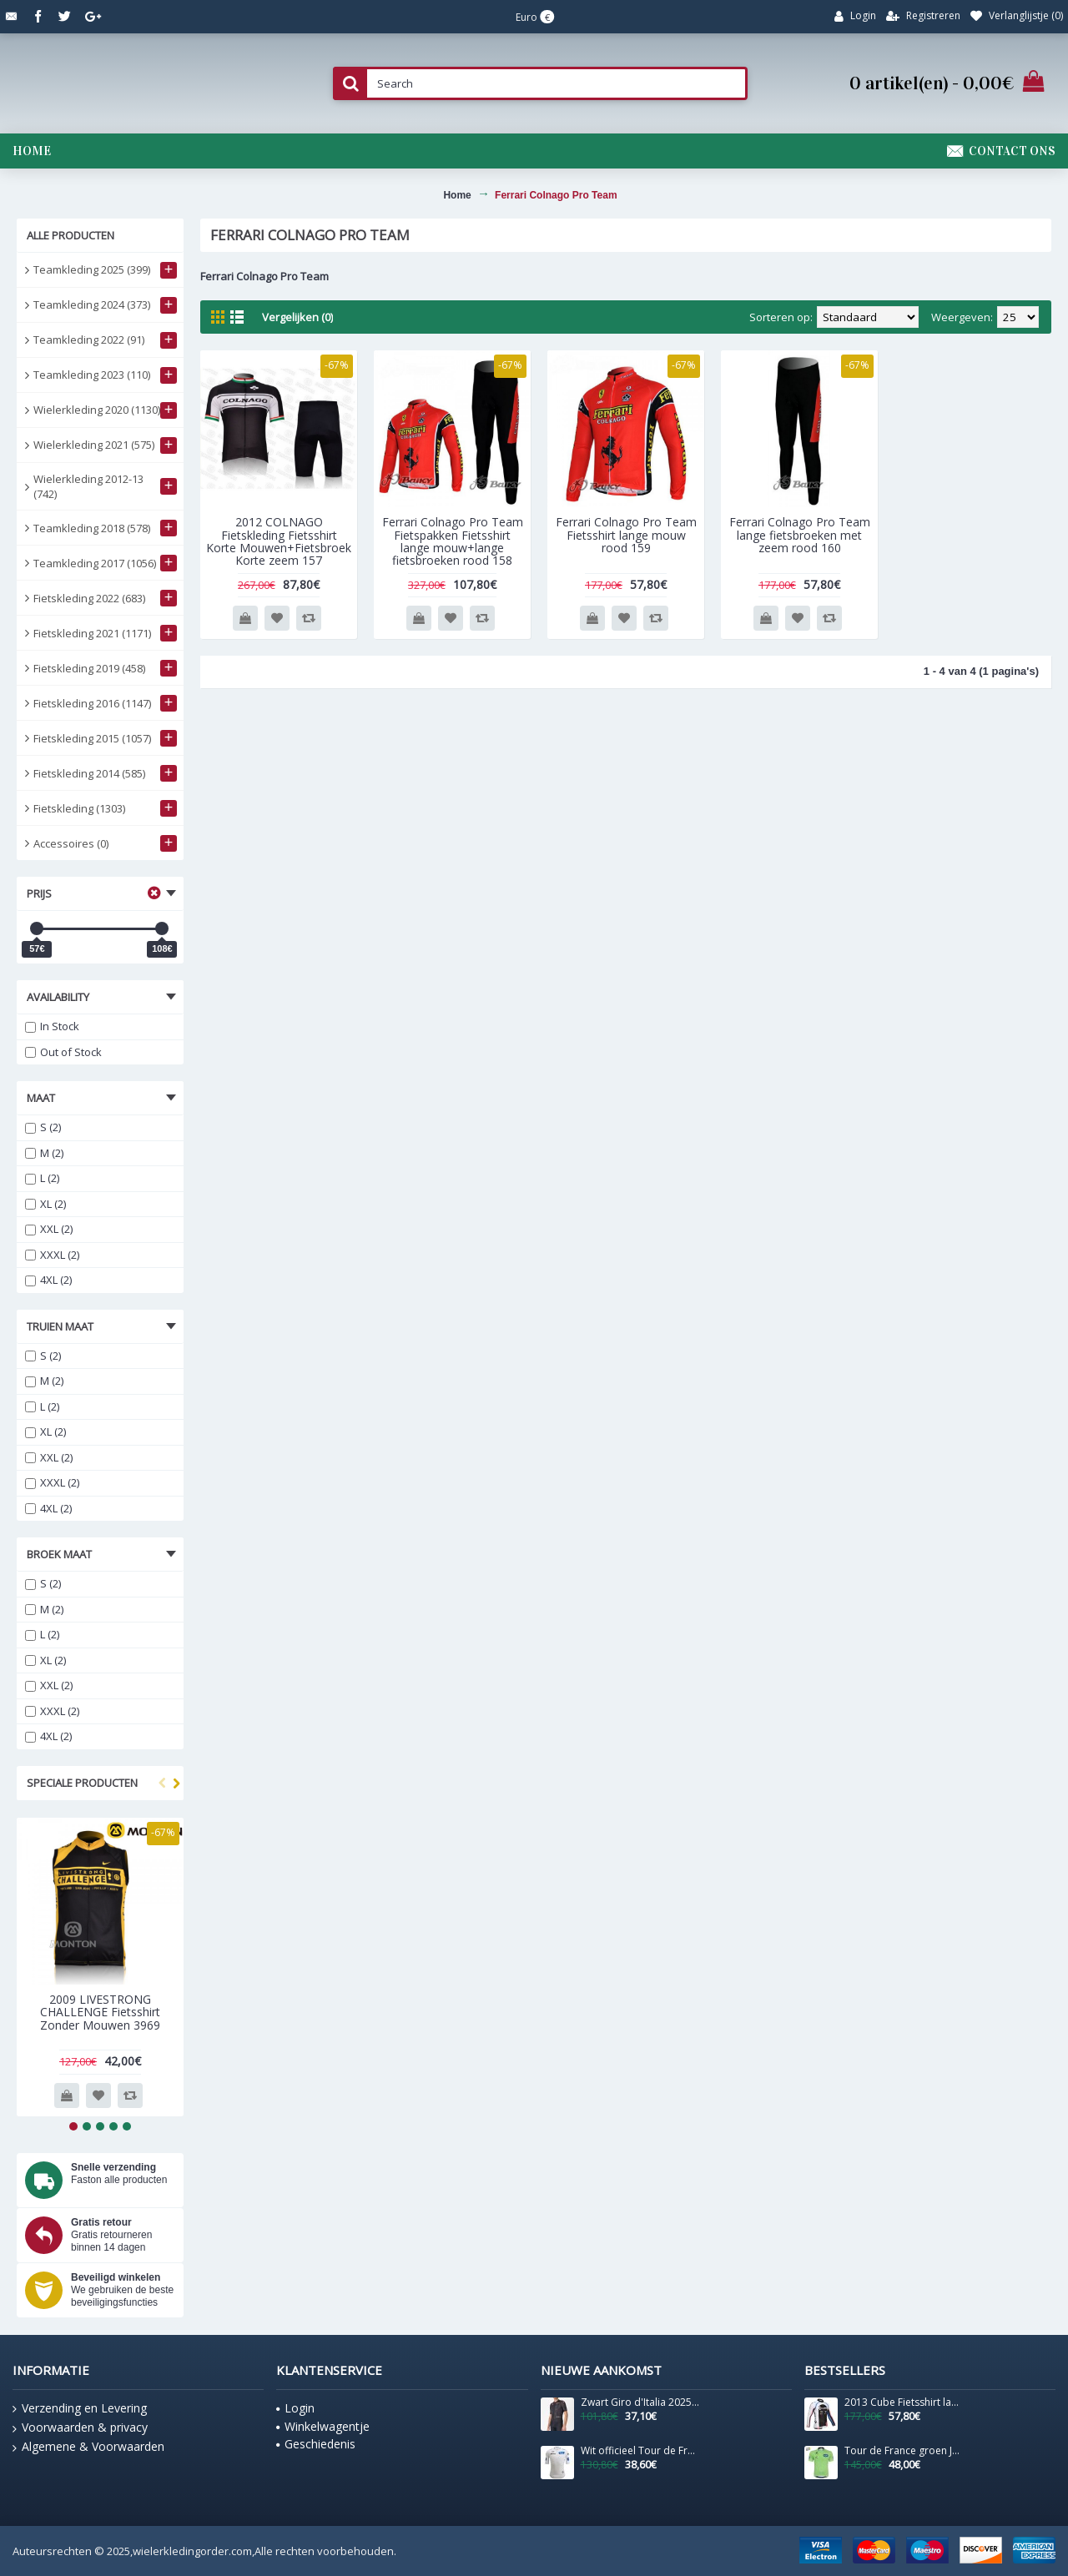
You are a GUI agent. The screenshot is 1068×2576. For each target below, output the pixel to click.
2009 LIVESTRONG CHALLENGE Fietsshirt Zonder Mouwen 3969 (100, 2012)
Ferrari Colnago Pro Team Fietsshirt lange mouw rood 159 (626, 535)
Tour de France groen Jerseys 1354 (903, 2451)
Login (295, 2408)
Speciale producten (82, 1782)
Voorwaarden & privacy (80, 2427)
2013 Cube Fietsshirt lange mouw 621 (903, 2402)
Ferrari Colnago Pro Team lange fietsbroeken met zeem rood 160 (799, 535)
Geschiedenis (315, 2444)
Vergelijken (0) (297, 317)
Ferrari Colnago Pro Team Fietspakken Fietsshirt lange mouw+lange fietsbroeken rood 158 (452, 541)
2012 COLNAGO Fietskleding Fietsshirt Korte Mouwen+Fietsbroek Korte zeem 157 (278, 541)
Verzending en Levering (80, 2408)
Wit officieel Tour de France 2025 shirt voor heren (640, 2451)
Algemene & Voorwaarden (88, 2446)
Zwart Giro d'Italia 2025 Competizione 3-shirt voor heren (640, 2402)
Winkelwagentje (323, 2426)
